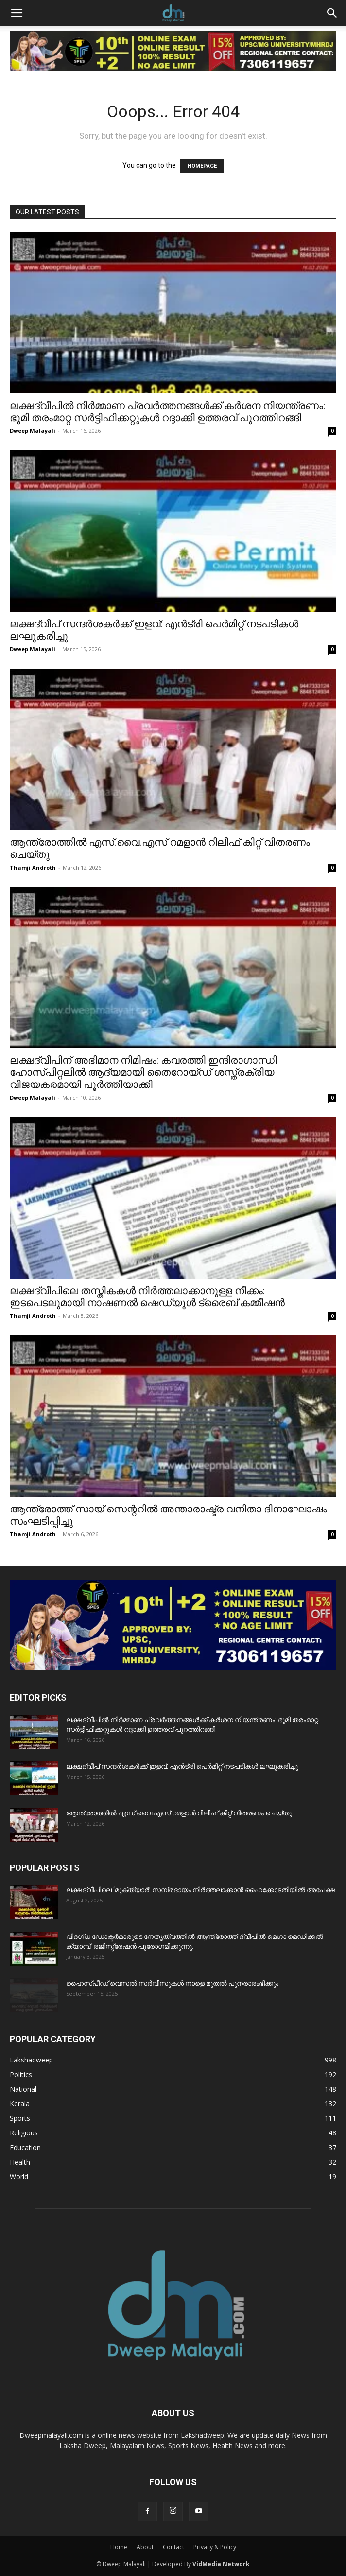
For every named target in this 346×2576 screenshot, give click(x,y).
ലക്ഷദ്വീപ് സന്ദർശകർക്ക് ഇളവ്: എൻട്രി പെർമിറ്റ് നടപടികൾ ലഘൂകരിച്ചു (182, 1766)
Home (118, 2547)
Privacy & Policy (214, 2547)
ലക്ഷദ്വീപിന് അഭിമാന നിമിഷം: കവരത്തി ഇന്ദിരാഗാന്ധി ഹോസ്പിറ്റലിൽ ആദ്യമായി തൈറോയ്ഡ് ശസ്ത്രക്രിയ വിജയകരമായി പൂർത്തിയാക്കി (143, 1072)
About (145, 2547)
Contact (173, 2547)
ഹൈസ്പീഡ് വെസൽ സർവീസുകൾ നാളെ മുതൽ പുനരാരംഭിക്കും (172, 1983)
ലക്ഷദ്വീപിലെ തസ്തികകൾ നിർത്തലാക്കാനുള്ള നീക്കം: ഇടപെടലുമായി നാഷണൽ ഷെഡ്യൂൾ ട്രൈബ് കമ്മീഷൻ (147, 1297)
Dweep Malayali (32, 430)
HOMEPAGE (202, 166)
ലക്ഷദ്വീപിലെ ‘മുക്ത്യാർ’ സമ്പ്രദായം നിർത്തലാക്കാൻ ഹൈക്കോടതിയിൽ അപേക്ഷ (200, 1890)
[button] (16, 13)
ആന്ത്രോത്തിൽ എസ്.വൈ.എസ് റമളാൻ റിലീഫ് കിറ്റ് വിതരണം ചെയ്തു (179, 1813)
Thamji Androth (33, 867)
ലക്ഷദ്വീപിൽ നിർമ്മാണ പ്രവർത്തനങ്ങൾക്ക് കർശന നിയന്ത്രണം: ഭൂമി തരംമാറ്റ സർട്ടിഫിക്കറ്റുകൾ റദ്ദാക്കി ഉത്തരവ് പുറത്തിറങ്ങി (167, 412)
